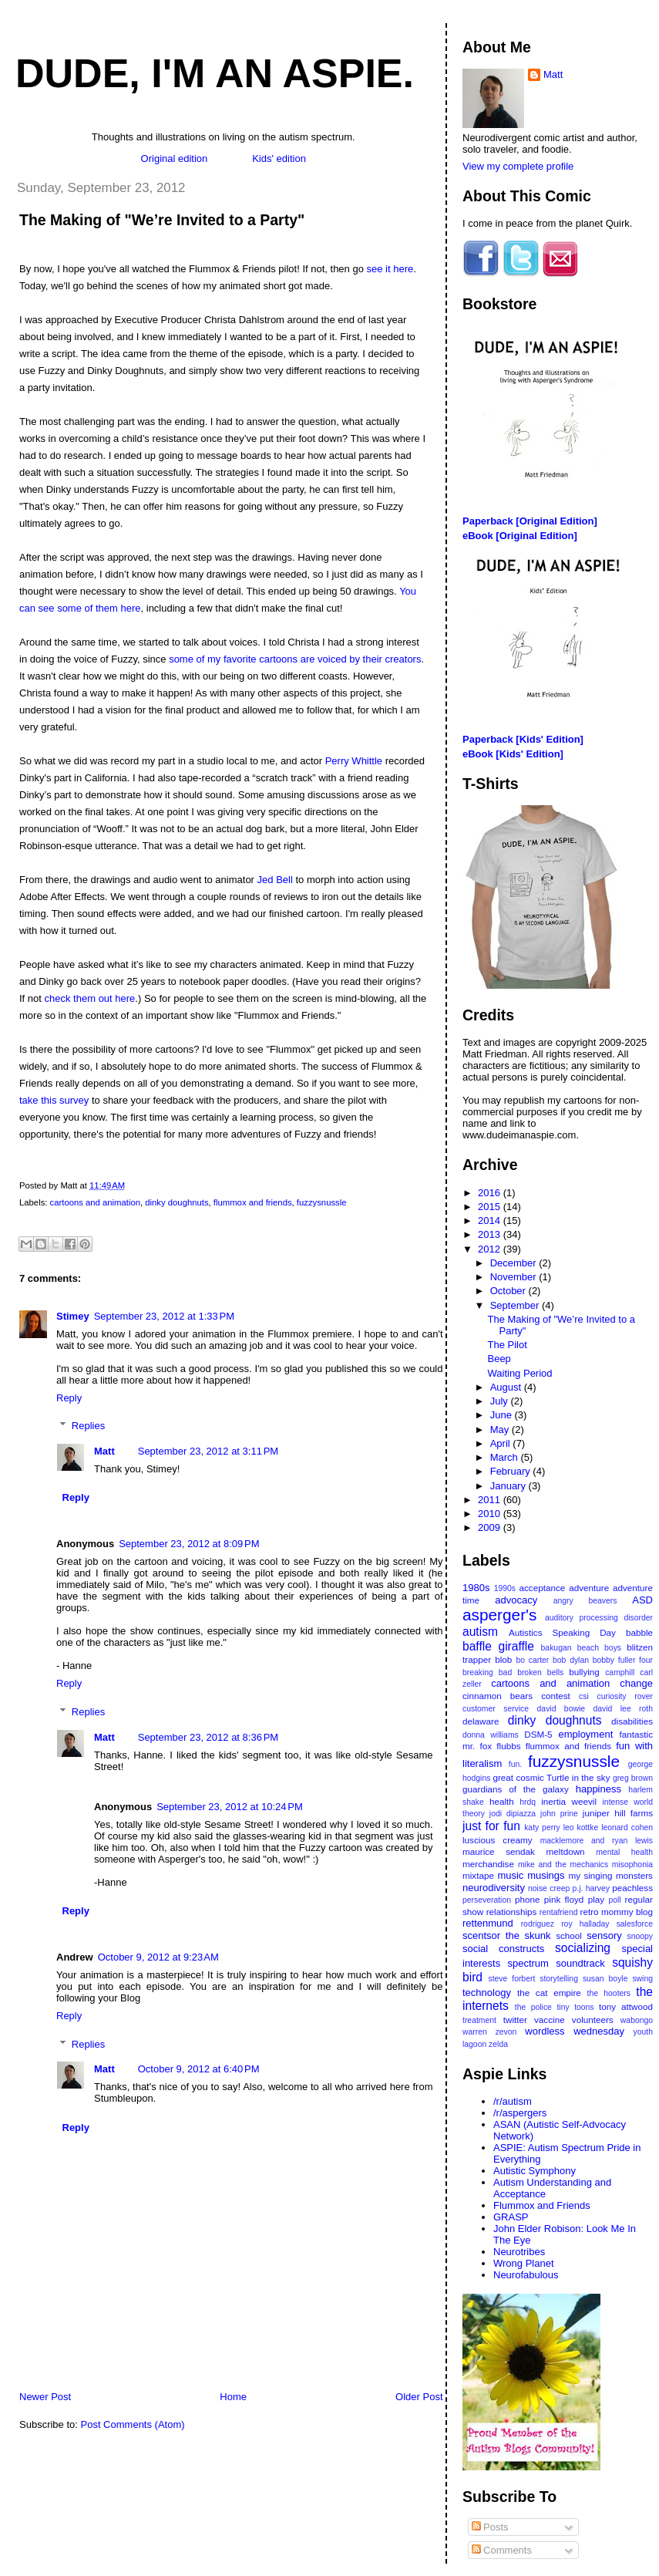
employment (585, 1734)
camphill (619, 1672)
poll (614, 1900)
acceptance (542, 1588)
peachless (632, 1888)
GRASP (511, 2217)
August (507, 1387)
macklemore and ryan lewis (596, 1840)
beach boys (599, 1648)
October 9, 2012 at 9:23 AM (158, 1957)
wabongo (636, 2020)
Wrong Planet (523, 2263)
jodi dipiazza (512, 1813)
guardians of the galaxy (515, 1789)
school (569, 1935)
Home (233, 2396)
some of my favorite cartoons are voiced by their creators (295, 659)
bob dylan (571, 1660)
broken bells (540, 1672)
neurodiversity (493, 1887)
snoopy (640, 1936)
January (509, 1486)
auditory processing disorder (599, 1617)
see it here (390, 269)
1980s (475, 1587)
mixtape (478, 1875)
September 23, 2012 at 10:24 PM (229, 1806)
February (511, 1471)
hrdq (527, 1802)
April (501, 1443)
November (515, 1277)
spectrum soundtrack (555, 1963)
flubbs (508, 1746)
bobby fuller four (623, 1660)
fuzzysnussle (322, 1202)
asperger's (499, 1614)
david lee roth (623, 1708)
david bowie (561, 1708)
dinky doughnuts (176, 1202)
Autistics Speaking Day (562, 1632)
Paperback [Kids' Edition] (522, 739)
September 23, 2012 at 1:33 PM (164, 1316)
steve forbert (511, 1978)
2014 (490, 1220)
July (500, 1401)
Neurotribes (519, 2251)
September (516, 1305)
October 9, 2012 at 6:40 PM (199, 2069)
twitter (515, 2020)
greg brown (633, 1778)
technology (486, 1992)
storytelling (559, 1978)
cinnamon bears (497, 1696)
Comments (502, 2550)
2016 (490, 1193)
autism (480, 1631)
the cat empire (549, 1993)
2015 (490, 1206)
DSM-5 (538, 1734)
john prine (559, 1813)
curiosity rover (625, 1696)
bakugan (556, 1648)
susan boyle (605, 1978)
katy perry (542, 1827)
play (596, 1899)
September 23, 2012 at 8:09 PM (189, 1543)
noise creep (549, 1888)
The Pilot (506, 1344)
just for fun (491, 1826)
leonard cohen (627, 1827)
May (501, 1429)
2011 (490, 1499)
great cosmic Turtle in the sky (551, 1777)
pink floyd (563, 1899)
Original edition (174, 158)
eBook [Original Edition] (519, 535)
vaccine (549, 2020)
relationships (511, 1912)
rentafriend (559, 1912)
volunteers (593, 2020)
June (502, 1415)
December (515, 1263)
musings (545, 1875)
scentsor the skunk (506, 1935)
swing (642, 1978)
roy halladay (585, 1924)
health (501, 1801)
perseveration (486, 1900)
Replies (88, 1425)
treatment (479, 2020)
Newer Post (45, 2396)
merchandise (488, 1864)
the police (533, 2007)
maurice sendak (498, 1851)
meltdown (565, 1851)
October (509, 1290)
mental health (624, 1852)
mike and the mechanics (563, 1864)
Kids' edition (279, 158)
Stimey (72, 1316)
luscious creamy (497, 1840)
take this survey (54, 1100)
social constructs (503, 1948)
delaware (480, 1721)
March (505, 1457)
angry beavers (585, 1601)
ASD (642, 1600)
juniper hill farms (618, 1813)
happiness (598, 1789)
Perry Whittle (353, 761)
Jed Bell (275, 879)
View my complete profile (517, 166)
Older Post (418, 2396)
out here (117, 998)
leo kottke (581, 1827)
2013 (490, 1234)
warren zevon (489, 2032)
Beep (498, 1358)
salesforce (635, 1924)
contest (555, 1696)
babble (639, 1632)
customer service (495, 1708)
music (510, 1875)
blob (503, 1659)
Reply (69, 1398)
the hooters (608, 1993)
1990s (505, 1588)
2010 (490, 1513)
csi (584, 1696)
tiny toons (574, 2007)
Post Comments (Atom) (133, 2424)
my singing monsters (610, 1875)
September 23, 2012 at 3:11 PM (208, 1451)
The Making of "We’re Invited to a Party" (161, 219)
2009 (490, 1527)
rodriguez (537, 1924)
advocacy (516, 1600)
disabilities (632, 1721)
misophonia (632, 1864)
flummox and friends (253, 1202)
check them (70, 998)
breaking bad (487, 1672)
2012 (490, 1249)
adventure (589, 1588)
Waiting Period (519, 1373)
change (636, 1683)
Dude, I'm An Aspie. (214, 73)
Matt (104, 1451)
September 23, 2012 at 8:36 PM (208, 1737)
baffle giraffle (498, 1646)
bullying (584, 1672)
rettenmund (487, 1923)
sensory (604, 1935)
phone (527, 1899)
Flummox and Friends (541, 2205)
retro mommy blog (617, 1912)
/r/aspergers (519, 2113)
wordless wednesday (574, 2031)
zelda (498, 2044)
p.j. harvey (591, 1888)
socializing (582, 1947)
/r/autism (512, 2101)
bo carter (532, 1660)
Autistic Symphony (534, 2170)
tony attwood (626, 2006)
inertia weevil (569, 1801)
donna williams (490, 1735)
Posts (490, 2527)
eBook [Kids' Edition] (512, 754)
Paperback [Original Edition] (529, 521)
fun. (515, 1764)
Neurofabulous (526, 2275)
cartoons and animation (95, 1202)
